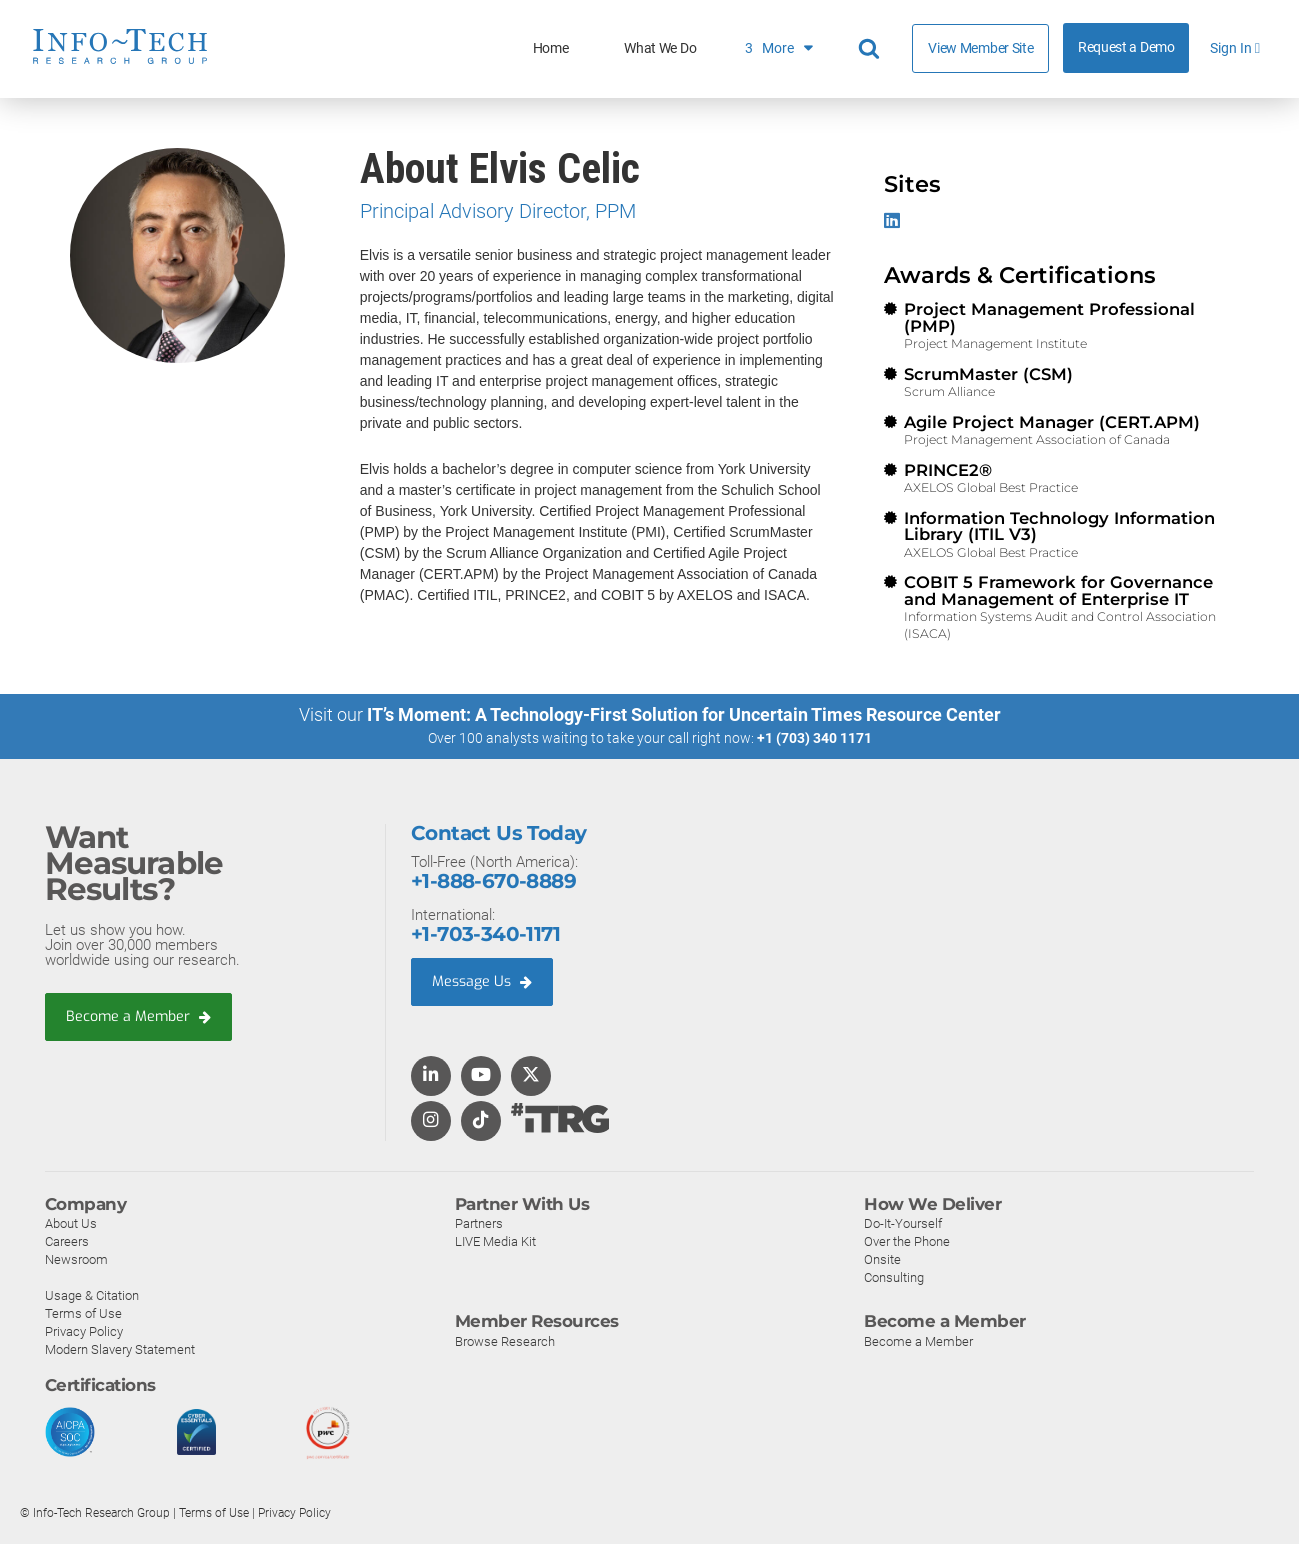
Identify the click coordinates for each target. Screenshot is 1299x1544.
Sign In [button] (1235, 48)
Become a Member (141, 1016)
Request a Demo (1126, 47)
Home (551, 48)
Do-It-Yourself (903, 1223)
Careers (67, 1241)
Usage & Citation (92, 1295)
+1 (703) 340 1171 (814, 738)
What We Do (660, 48)
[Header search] (872, 49)
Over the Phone (907, 1241)
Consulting (894, 1277)
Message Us (484, 982)
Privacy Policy (84, 1331)
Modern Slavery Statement (120, 1349)
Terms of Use (83, 1313)
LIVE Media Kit (495, 1241)
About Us (71, 1223)
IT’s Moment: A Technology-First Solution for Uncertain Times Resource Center (684, 714)
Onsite (882, 1259)
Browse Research (505, 1341)
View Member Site (980, 48)
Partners (479, 1223)
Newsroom (76, 1259)
